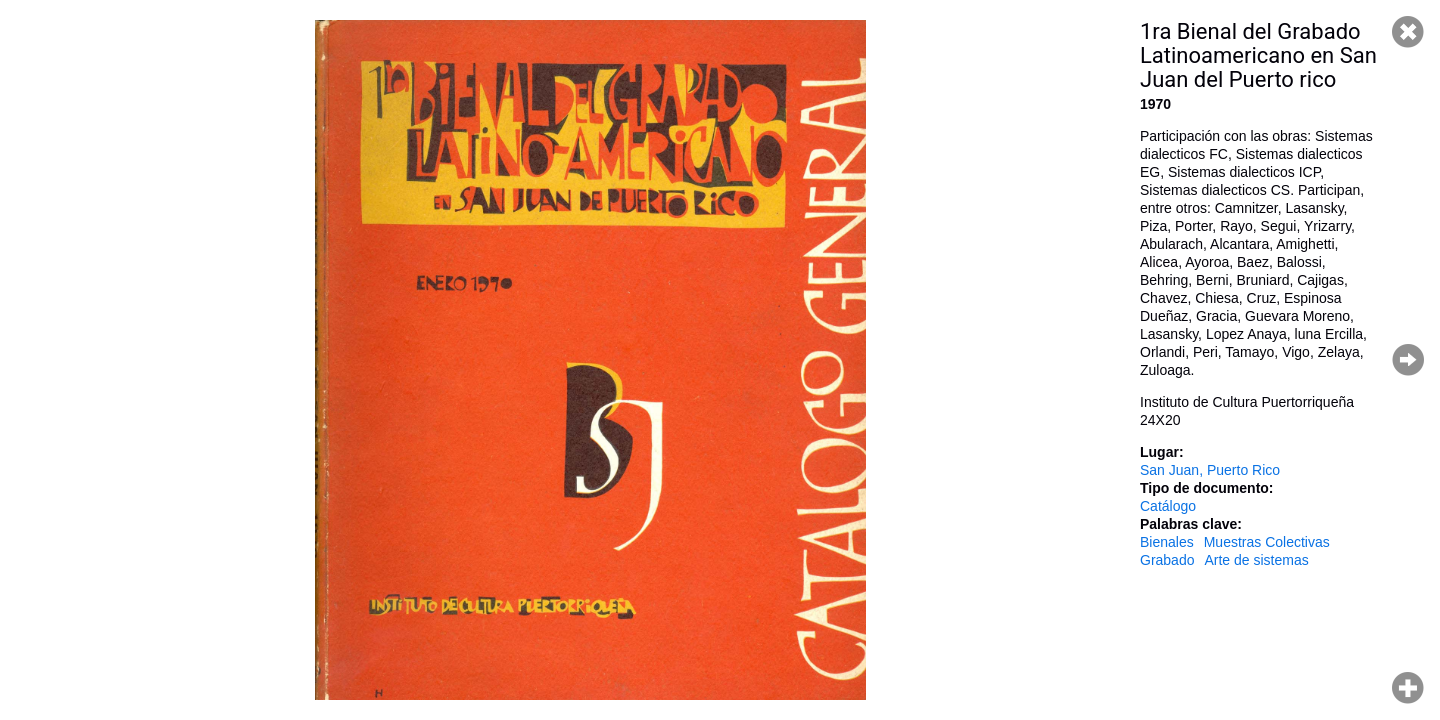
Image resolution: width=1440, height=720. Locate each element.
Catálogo (1168, 506)
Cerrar (1408, 32)
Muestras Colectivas (1267, 542)
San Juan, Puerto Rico (1210, 470)
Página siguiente (1408, 360)
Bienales (1167, 542)
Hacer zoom (1408, 688)
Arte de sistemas (1256, 560)
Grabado (1167, 560)
